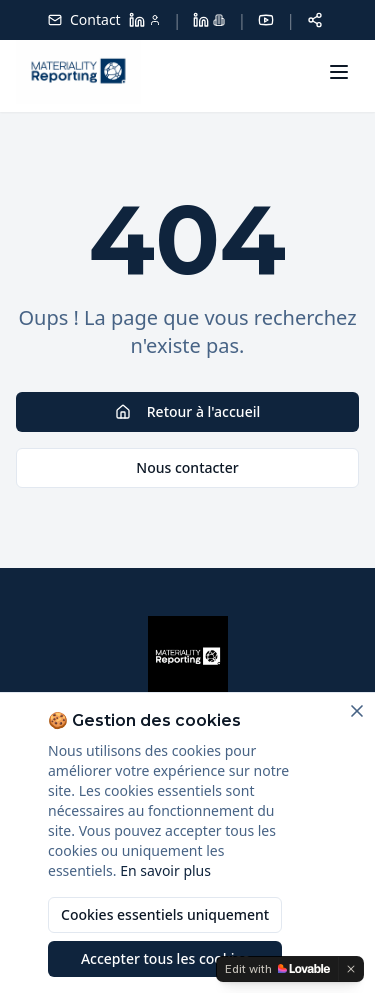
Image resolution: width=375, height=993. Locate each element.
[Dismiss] (351, 969)
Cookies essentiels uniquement (165, 914)
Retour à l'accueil (187, 411)
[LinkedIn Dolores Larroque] (145, 20)
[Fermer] (357, 711)
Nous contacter (187, 467)
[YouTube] (266, 20)
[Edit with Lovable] (277, 969)
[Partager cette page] (315, 20)
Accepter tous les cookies (165, 958)
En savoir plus (165, 870)
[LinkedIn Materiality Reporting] (209, 20)
